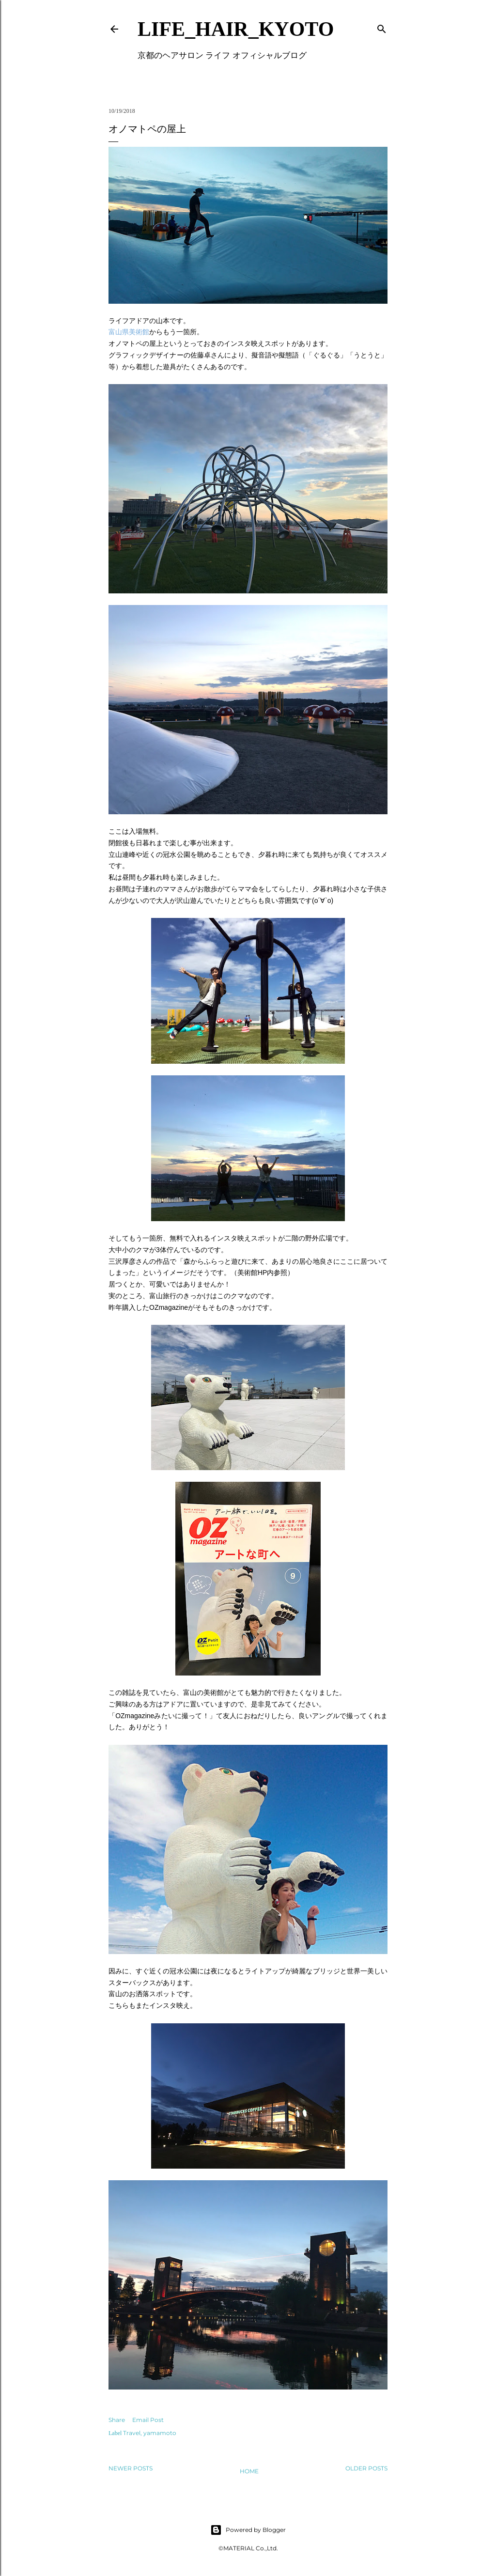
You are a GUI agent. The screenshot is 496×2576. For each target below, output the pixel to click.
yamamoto (159, 2432)
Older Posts (366, 2468)
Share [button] (116, 2419)
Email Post (148, 2419)
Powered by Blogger (248, 2530)
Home (249, 2471)
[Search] (382, 26)
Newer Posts (130, 2468)
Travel (131, 2432)
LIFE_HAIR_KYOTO (236, 29)
